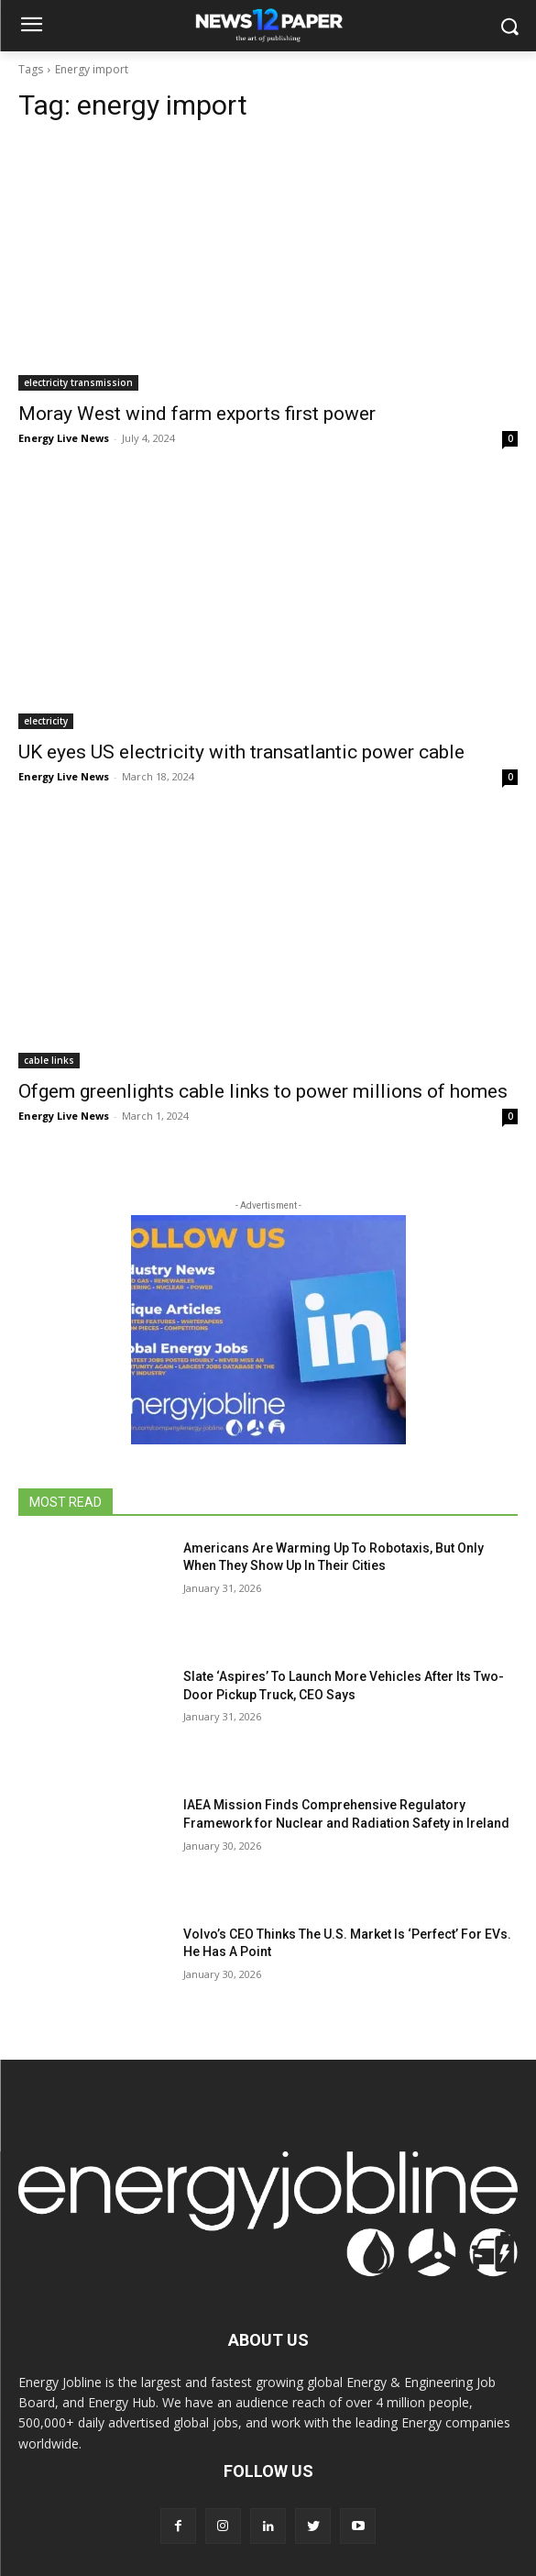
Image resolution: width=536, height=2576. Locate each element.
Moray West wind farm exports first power (197, 414)
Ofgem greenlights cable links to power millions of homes (263, 1091)
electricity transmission (78, 382)
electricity (46, 720)
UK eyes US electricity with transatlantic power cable (241, 752)
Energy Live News (63, 438)
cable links (49, 1060)
